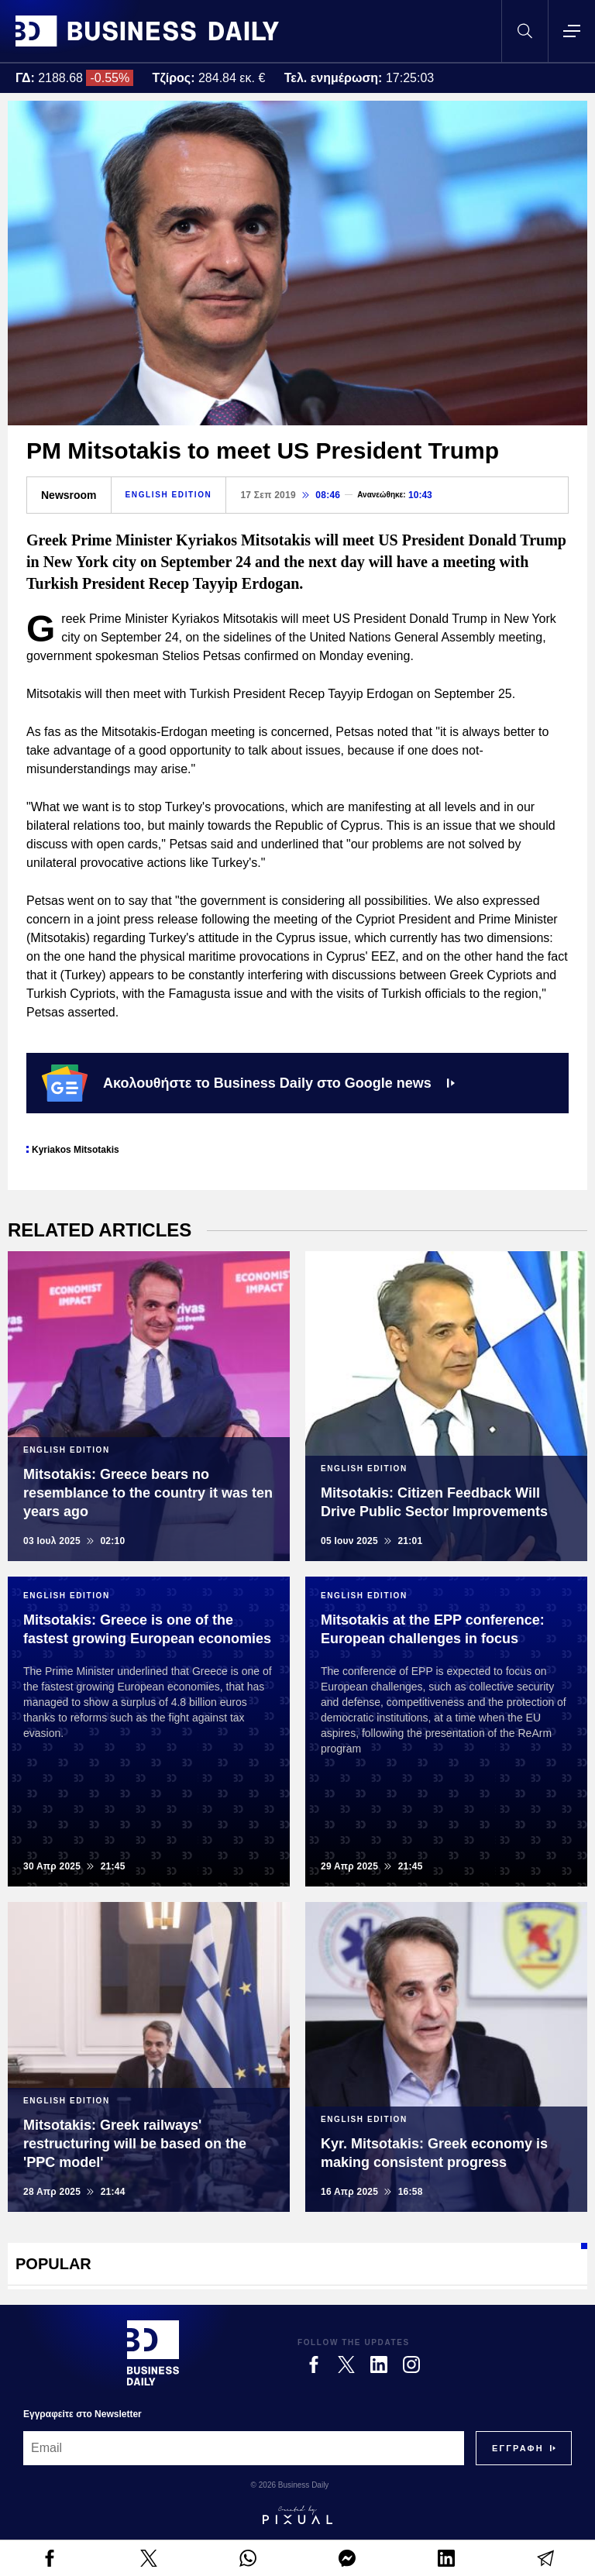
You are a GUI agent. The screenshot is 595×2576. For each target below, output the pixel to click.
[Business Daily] (153, 2352)
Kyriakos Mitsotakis (75, 1149)
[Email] (243, 2448)
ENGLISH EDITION (169, 494)
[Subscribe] (518, 2448)
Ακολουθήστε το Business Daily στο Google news (248, 1083)
